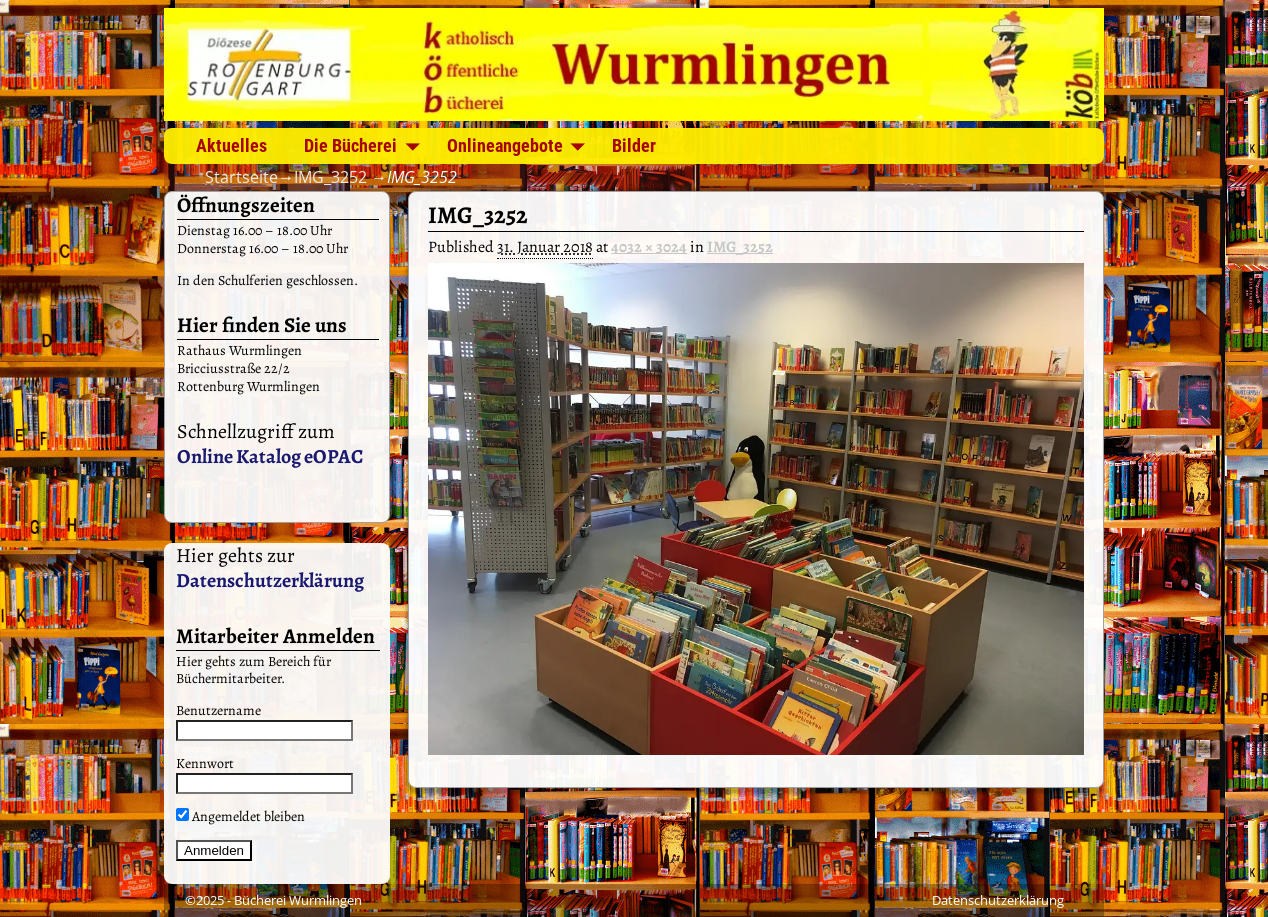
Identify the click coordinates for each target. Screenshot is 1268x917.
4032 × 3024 (649, 247)
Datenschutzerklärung (270, 580)
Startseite (241, 177)
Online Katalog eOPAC (270, 456)
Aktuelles (231, 145)
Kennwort (205, 763)
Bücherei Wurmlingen (298, 900)
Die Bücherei (350, 145)
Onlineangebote (505, 145)
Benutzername (218, 710)
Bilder (634, 145)
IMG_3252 (330, 177)
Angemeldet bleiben (240, 816)
